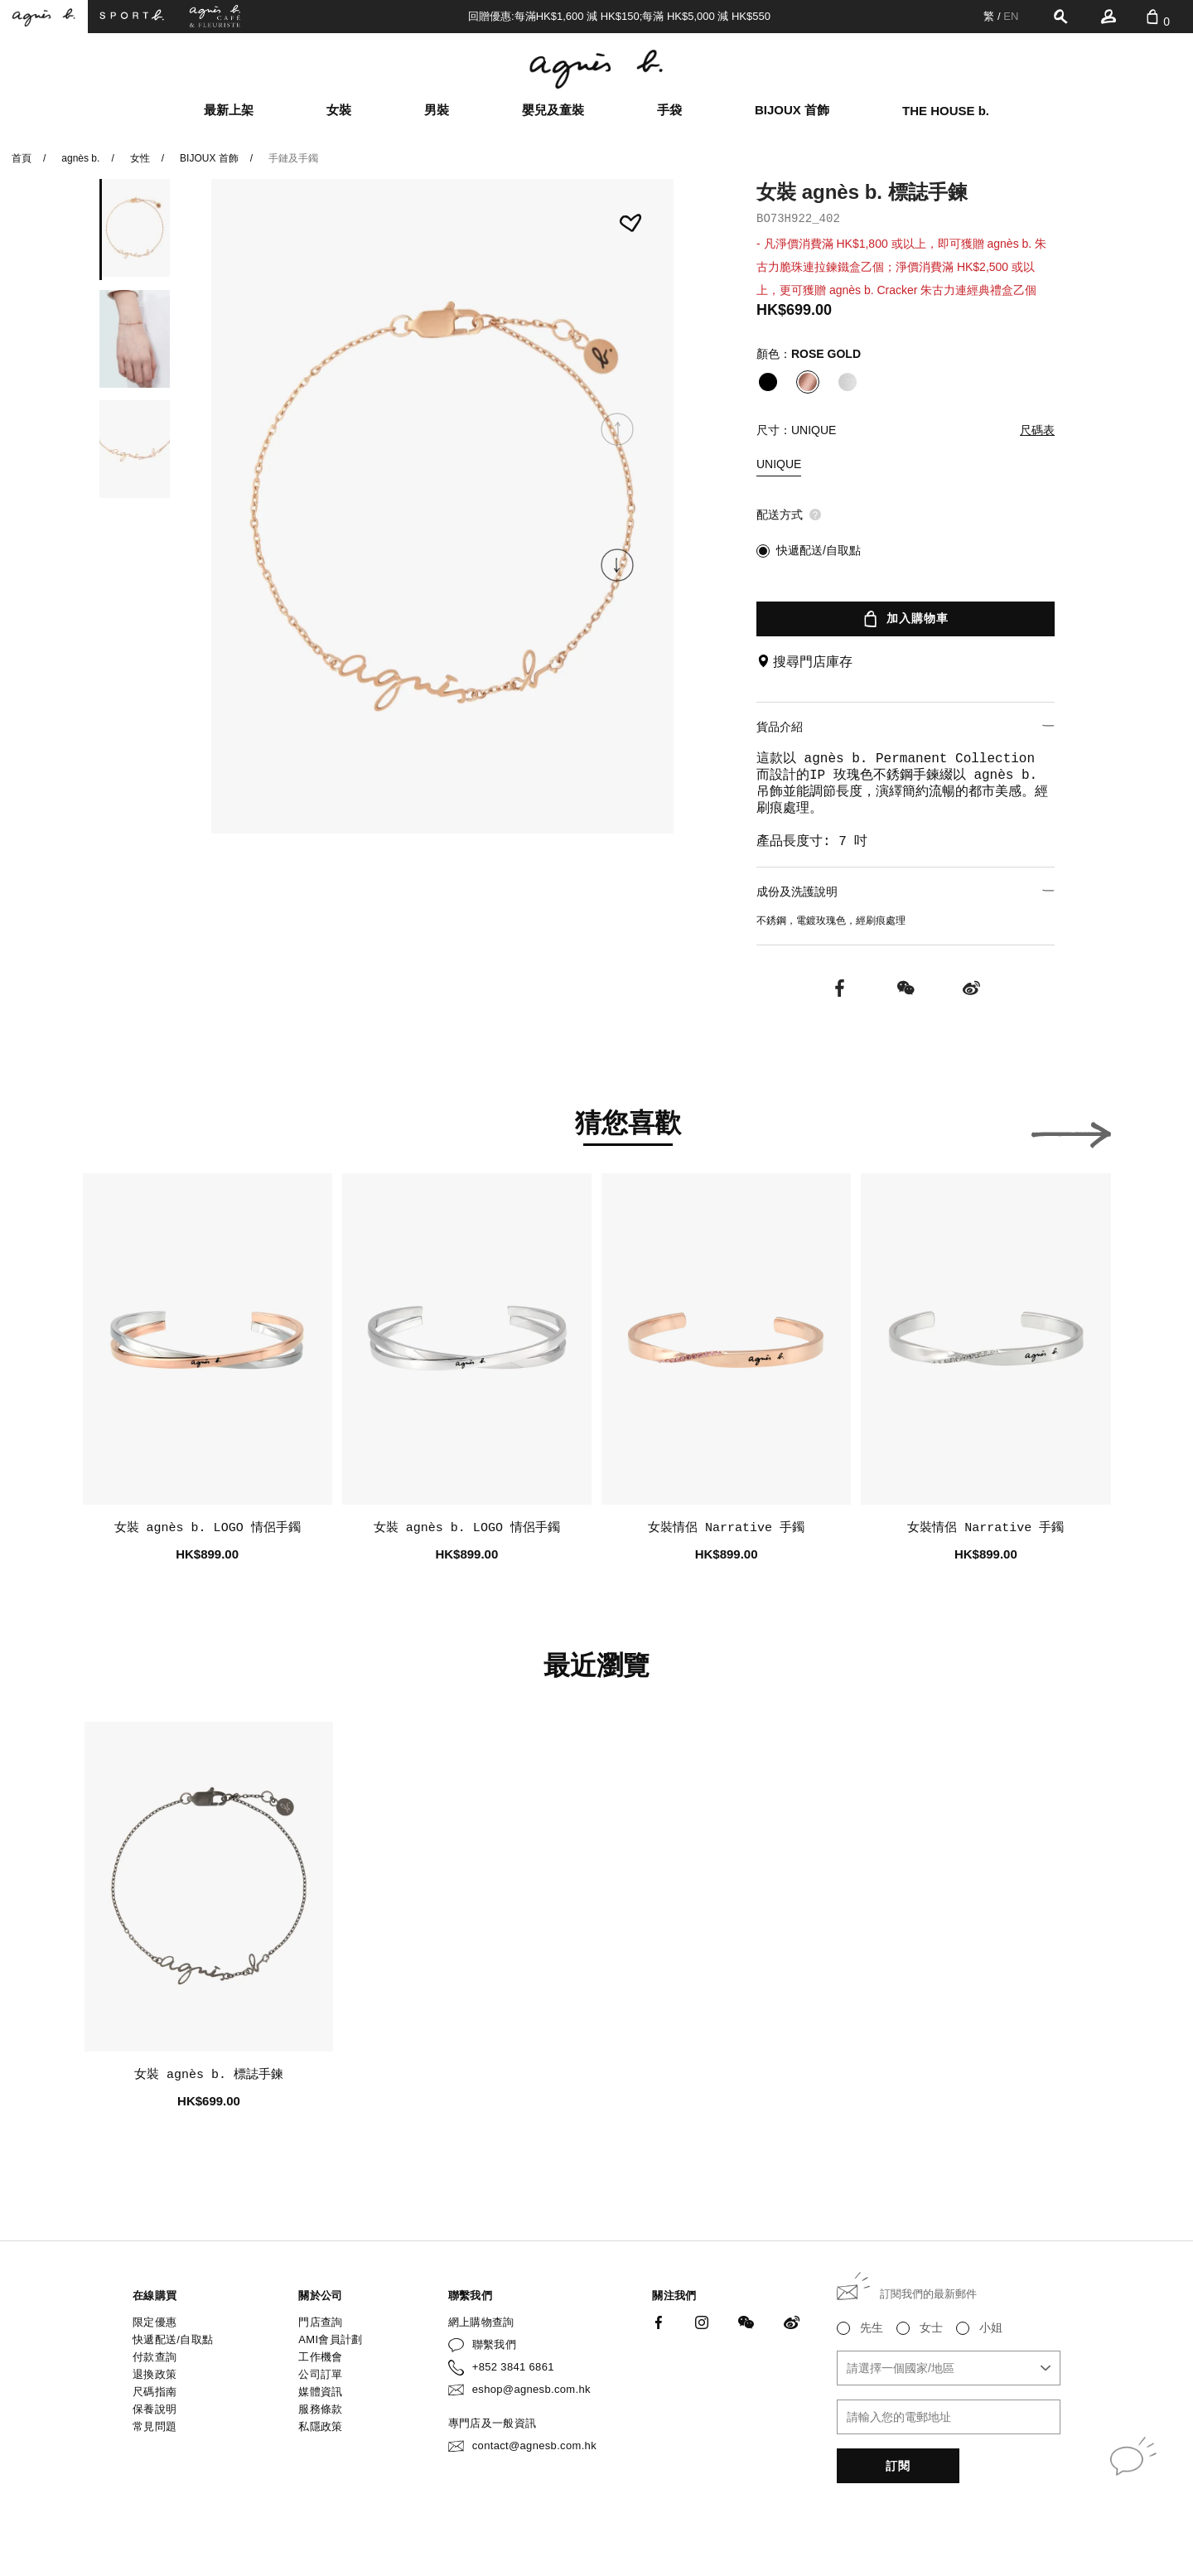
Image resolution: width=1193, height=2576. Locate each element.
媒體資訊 (320, 2391)
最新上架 (229, 110)
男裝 (436, 110)
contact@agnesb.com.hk (534, 2445)
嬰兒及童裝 (553, 110)
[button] (617, 565)
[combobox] (948, 2368)
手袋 (669, 110)
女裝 (338, 110)
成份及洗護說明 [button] (905, 891)
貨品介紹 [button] (905, 726)
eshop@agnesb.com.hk (531, 2389)
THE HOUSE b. (945, 111)
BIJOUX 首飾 (792, 110)
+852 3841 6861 (513, 2367)
